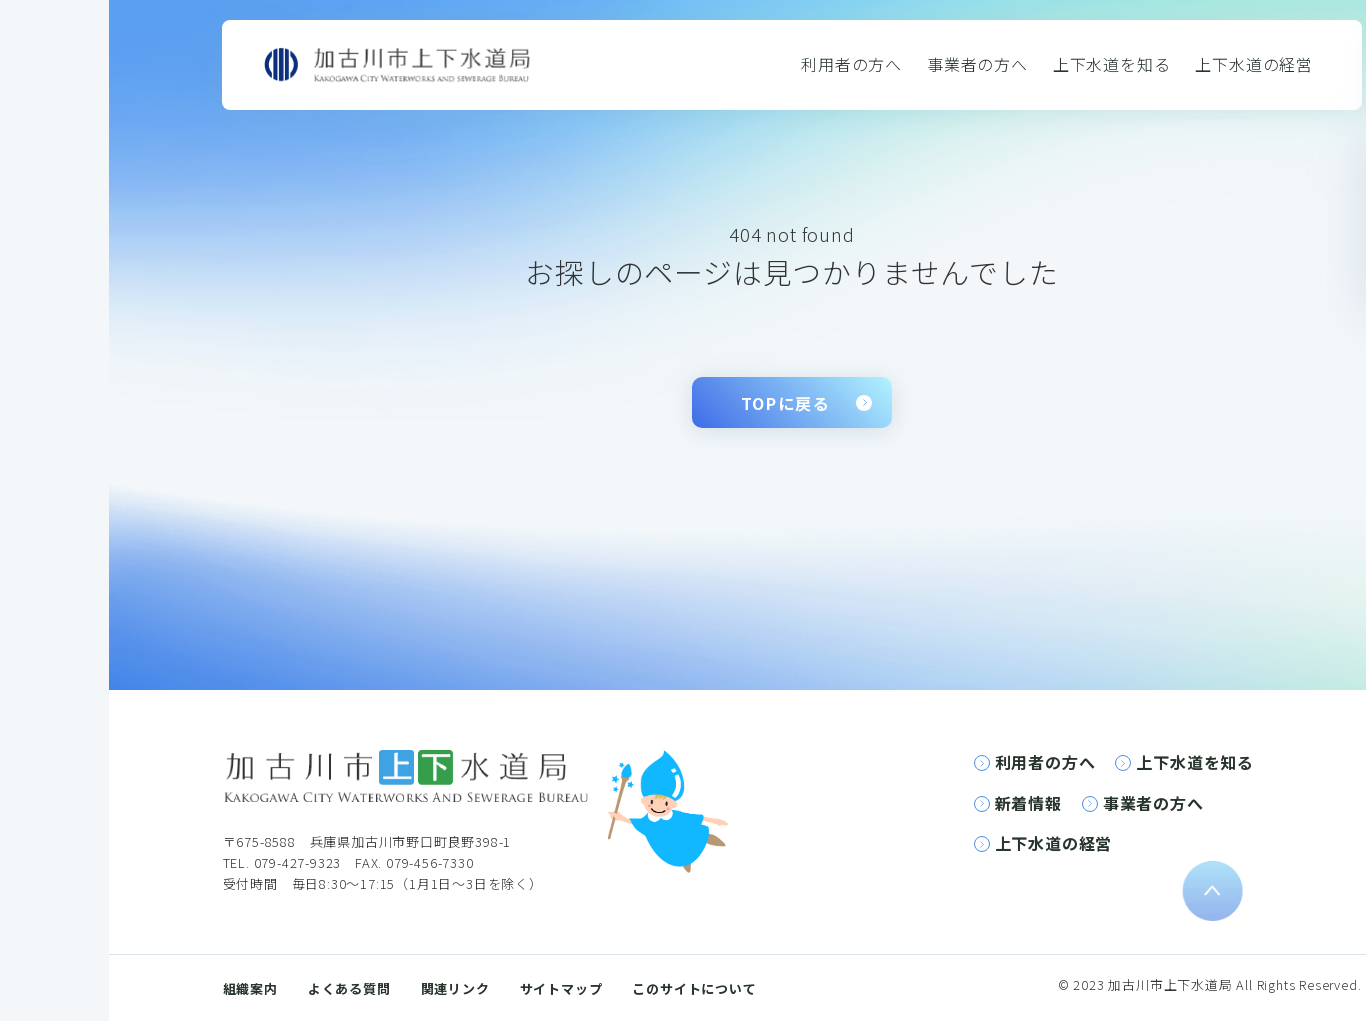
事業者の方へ (977, 64)
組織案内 (250, 988)
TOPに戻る (786, 403)
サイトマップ (561, 988)
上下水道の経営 (1254, 64)
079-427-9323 (298, 862)
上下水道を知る (1112, 64)
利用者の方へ (851, 64)
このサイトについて (694, 988)
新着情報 (1028, 803)
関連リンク (455, 988)
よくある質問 (349, 988)
